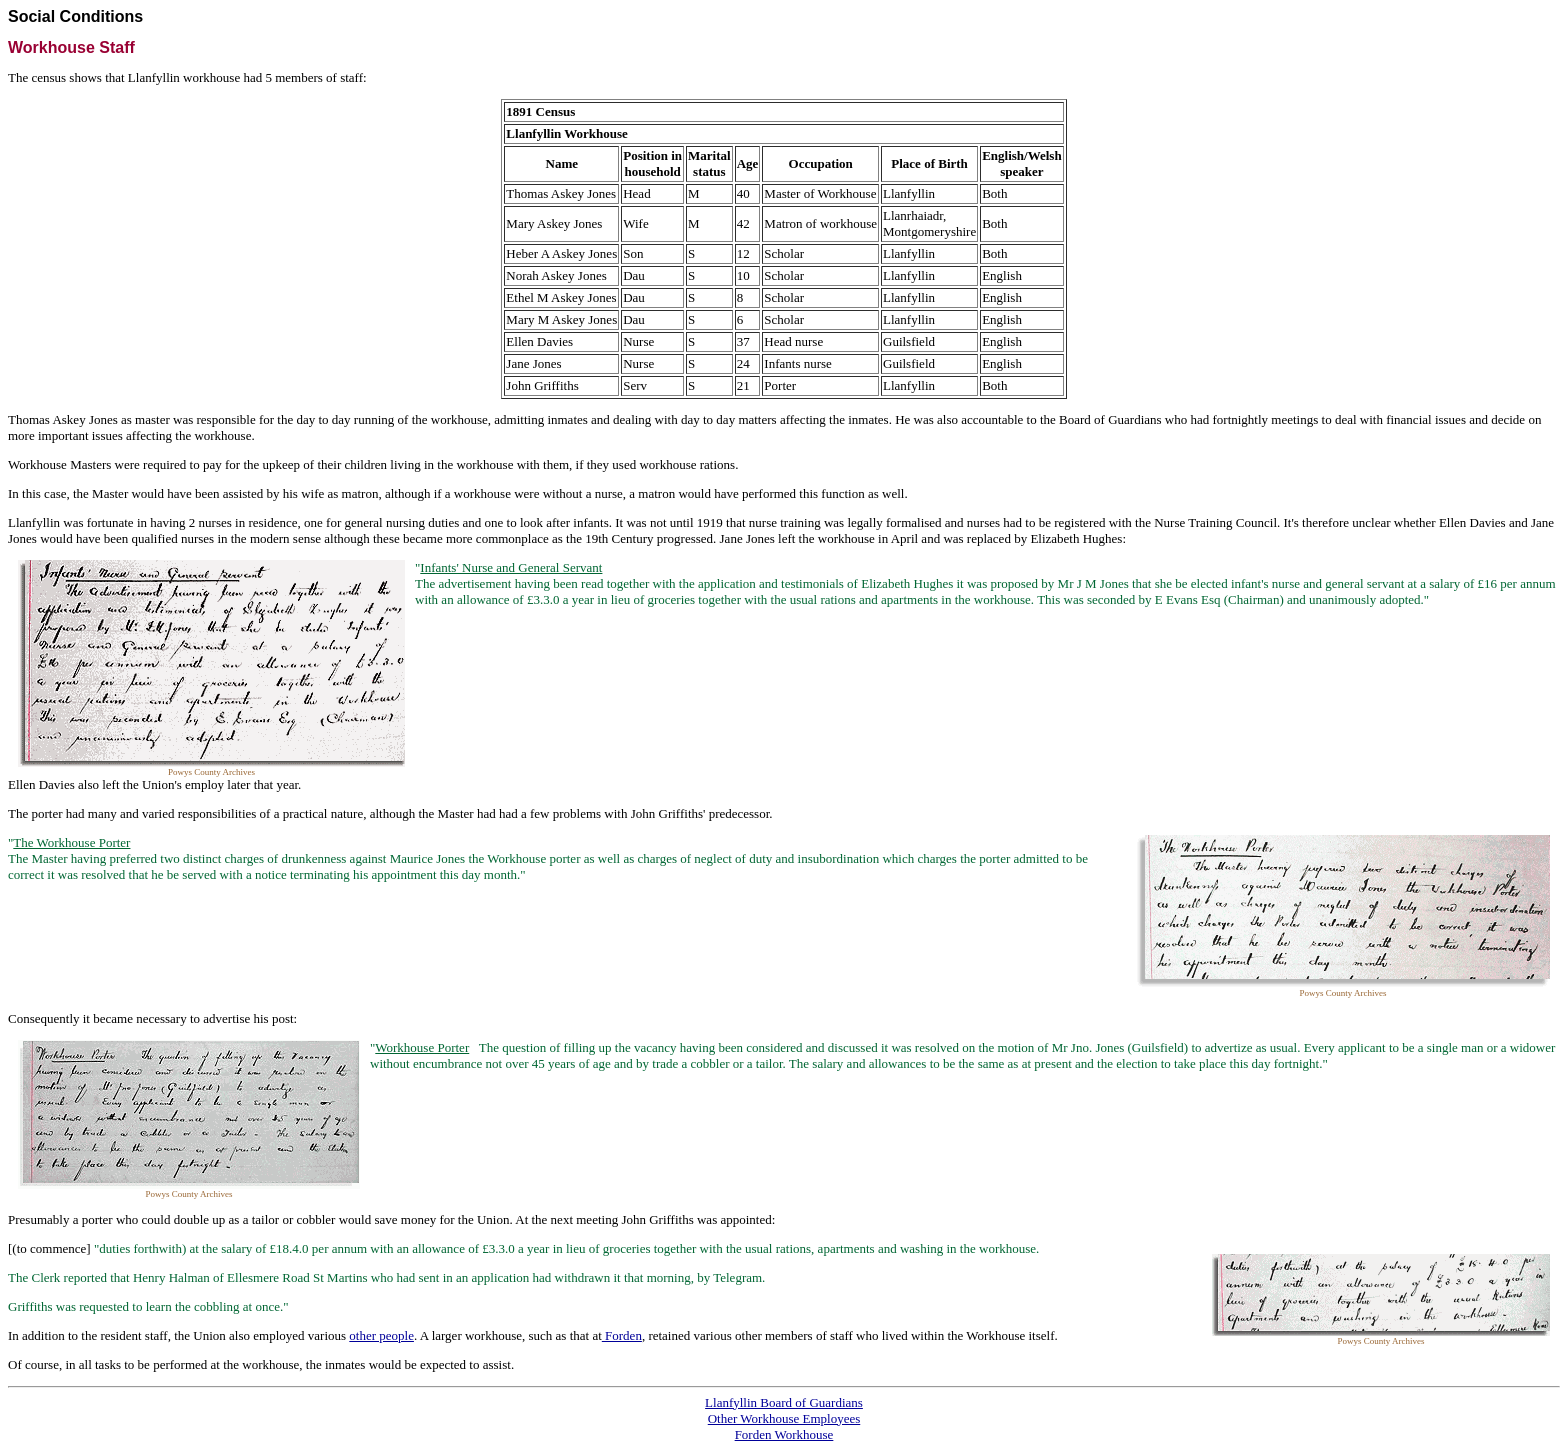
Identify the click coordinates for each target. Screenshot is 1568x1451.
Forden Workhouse (784, 1434)
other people (381, 1335)
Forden (622, 1335)
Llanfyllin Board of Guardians (784, 1402)
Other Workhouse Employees (784, 1418)
